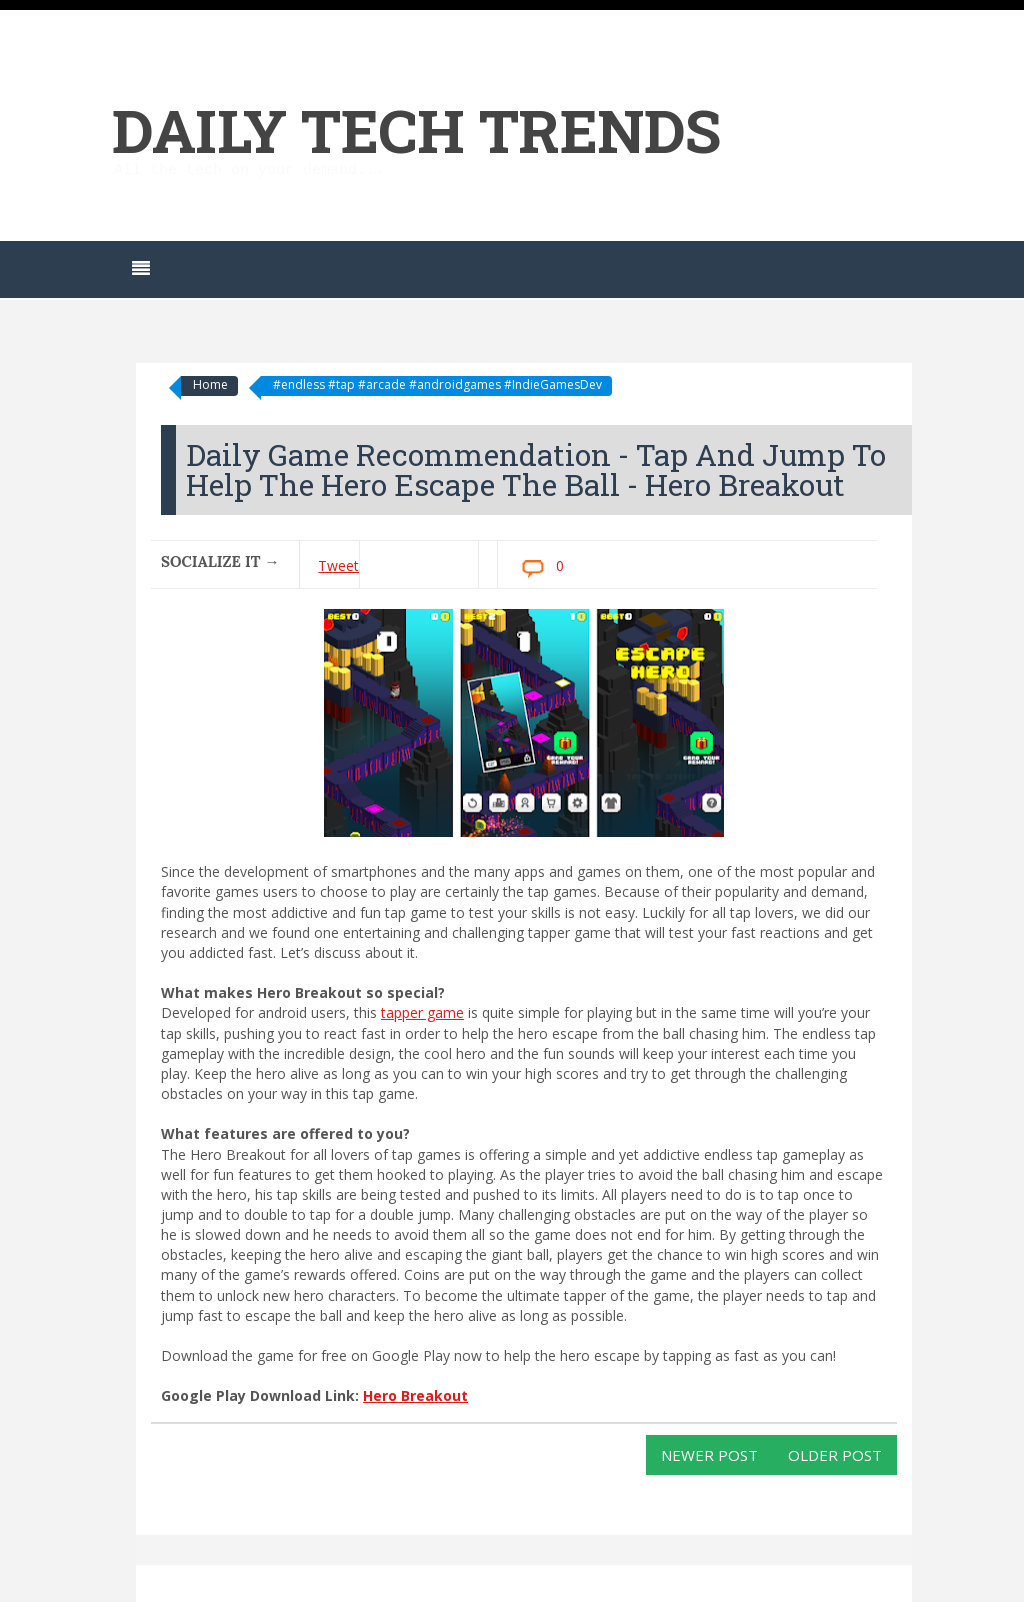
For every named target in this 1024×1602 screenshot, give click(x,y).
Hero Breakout (415, 1395)
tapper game (422, 1012)
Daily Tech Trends (416, 129)
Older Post (835, 1455)
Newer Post (709, 1455)
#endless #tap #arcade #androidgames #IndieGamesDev (437, 384)
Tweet (338, 565)
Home (210, 384)
